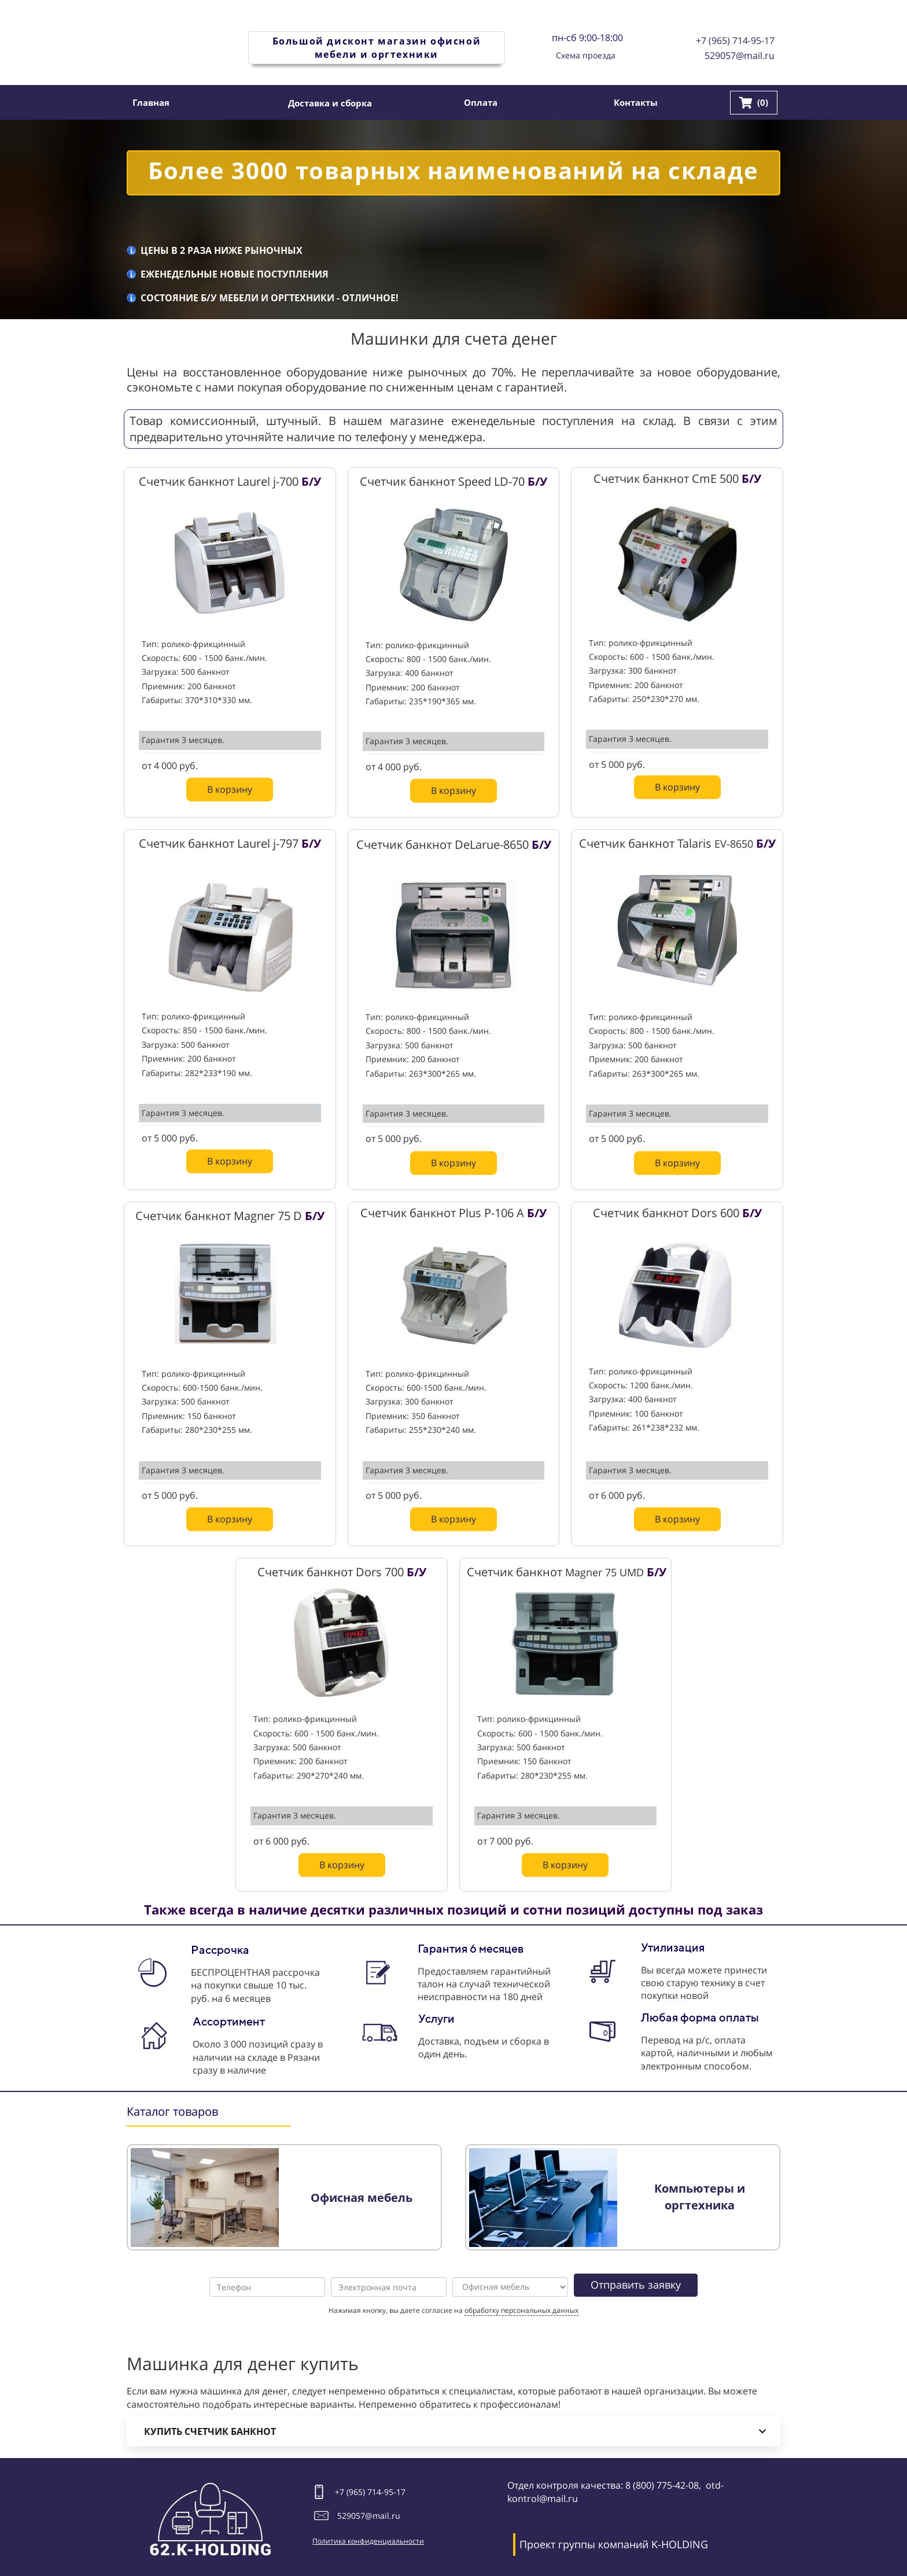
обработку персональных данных (521, 2310)
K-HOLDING (679, 2544)
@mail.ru (382, 2515)
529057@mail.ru (740, 55)
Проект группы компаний (583, 2544)
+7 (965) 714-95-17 (735, 40)
